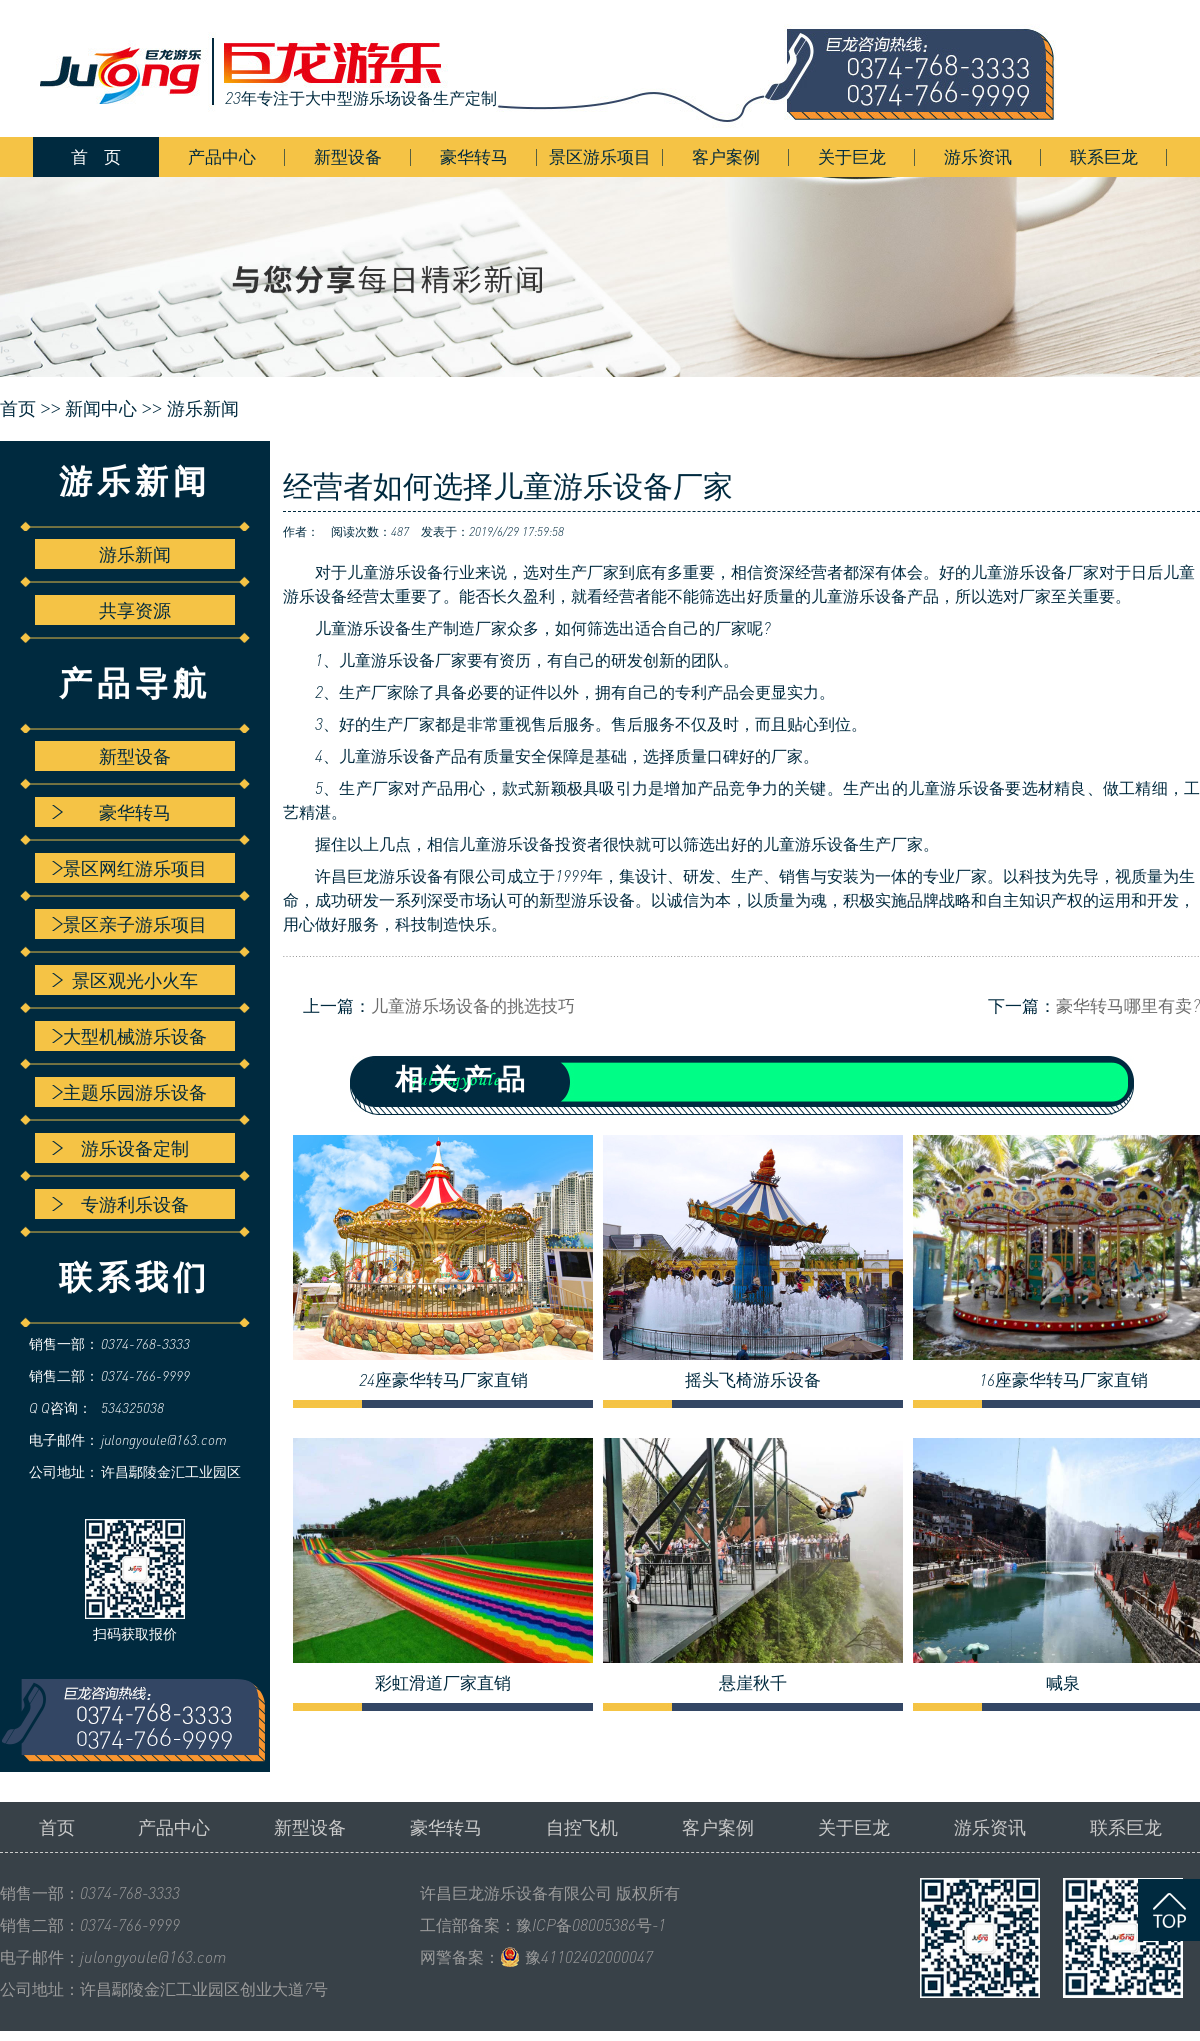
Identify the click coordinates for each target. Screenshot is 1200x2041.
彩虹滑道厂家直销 (443, 1683)
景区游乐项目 (600, 156)
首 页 (96, 156)
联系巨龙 (1104, 156)
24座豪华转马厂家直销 (443, 1380)
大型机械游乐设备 (129, 1036)
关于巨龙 (852, 156)
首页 (57, 1827)
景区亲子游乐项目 (129, 924)
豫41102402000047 (589, 1957)
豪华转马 (474, 156)
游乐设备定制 (120, 1148)
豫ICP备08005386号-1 (591, 1925)
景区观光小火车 (125, 980)
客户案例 (726, 156)
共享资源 (135, 610)
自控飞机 (582, 1827)
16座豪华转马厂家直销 (1063, 1380)
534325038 (132, 1407)
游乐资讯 (978, 156)
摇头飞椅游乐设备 (753, 1380)
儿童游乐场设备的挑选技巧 (473, 1005)
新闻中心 (101, 409)
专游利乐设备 (120, 1204)
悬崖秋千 (753, 1683)
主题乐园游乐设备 (129, 1092)
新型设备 (348, 156)
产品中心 (222, 156)
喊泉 (1063, 1683)
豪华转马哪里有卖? (1128, 1005)
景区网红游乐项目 (129, 868)
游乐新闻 (203, 409)
